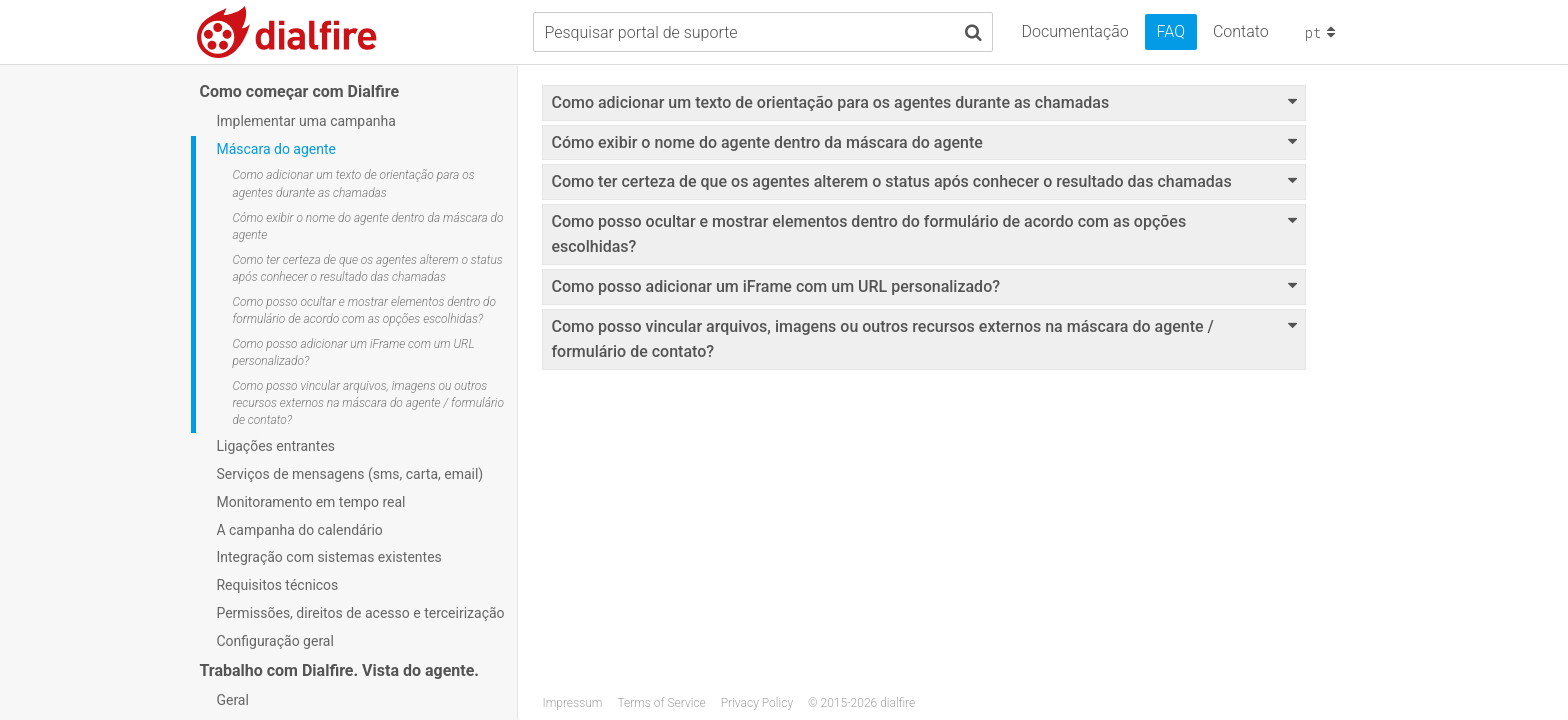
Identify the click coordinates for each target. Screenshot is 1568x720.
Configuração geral (274, 641)
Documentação (1074, 31)
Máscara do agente (276, 149)
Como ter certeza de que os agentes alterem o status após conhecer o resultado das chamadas (367, 268)
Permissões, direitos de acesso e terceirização (360, 613)
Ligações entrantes (275, 446)
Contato (1241, 31)
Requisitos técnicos (277, 585)
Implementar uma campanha (305, 121)
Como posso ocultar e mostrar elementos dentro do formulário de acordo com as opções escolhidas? (364, 310)
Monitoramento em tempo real (310, 502)
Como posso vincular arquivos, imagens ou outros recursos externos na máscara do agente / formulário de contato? (368, 403)
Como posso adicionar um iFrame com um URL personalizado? (353, 352)
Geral (232, 700)
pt (1322, 32)
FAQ (1171, 31)
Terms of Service (661, 703)
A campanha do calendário (299, 530)
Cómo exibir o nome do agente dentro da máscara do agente (367, 226)
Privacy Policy (757, 703)
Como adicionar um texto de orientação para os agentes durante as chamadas (353, 183)
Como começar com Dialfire (299, 91)
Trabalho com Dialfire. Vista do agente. (339, 670)
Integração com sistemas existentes (328, 557)
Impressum (572, 703)
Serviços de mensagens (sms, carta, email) (349, 474)
